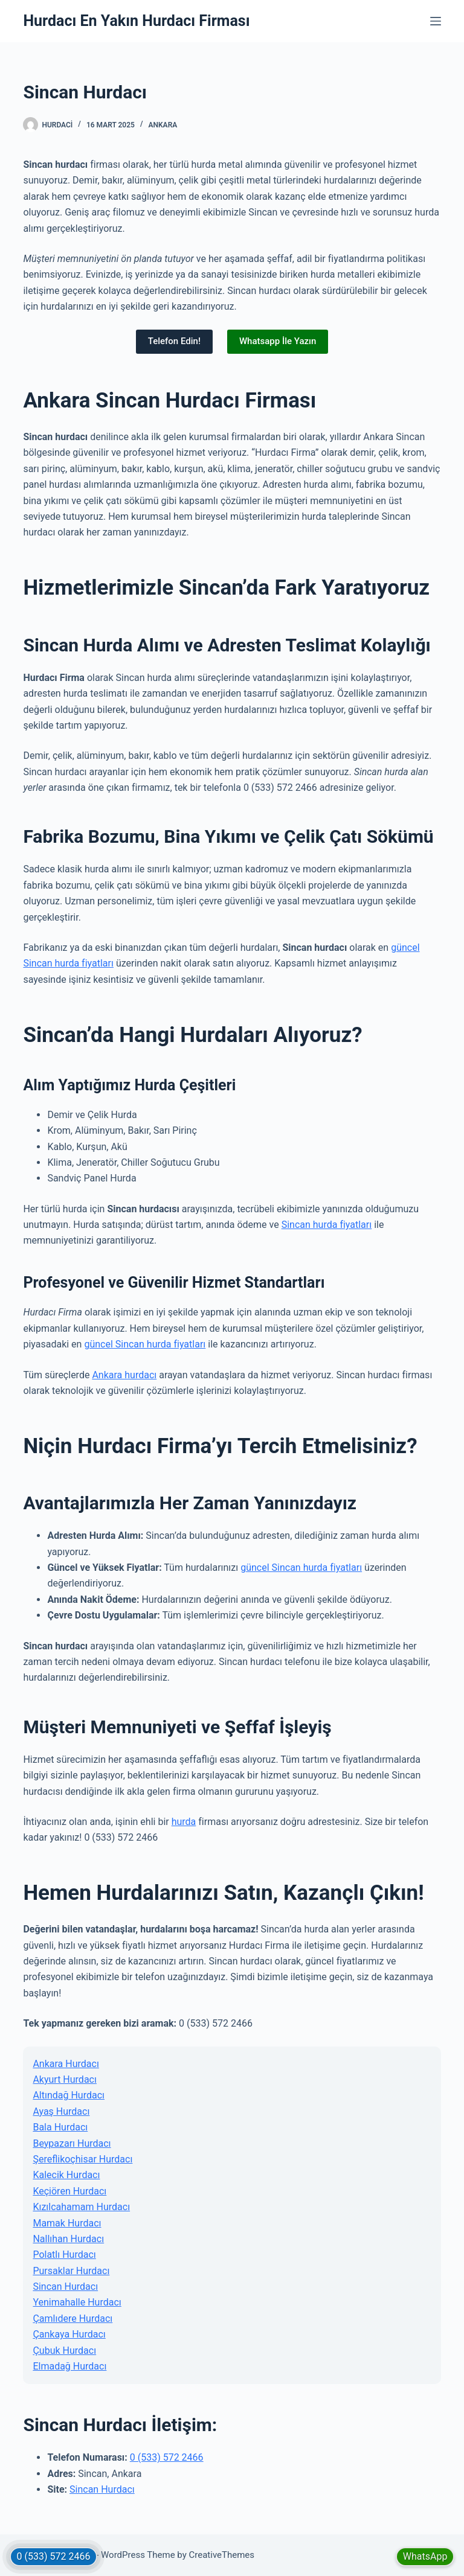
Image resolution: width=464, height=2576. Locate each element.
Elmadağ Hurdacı (69, 2366)
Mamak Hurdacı (67, 2223)
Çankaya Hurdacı (69, 2334)
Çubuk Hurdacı (64, 2350)
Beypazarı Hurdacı (72, 2143)
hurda (184, 1821)
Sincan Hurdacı (65, 2286)
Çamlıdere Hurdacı (72, 2318)
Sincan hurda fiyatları (327, 1224)
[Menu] (435, 21)
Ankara (163, 125)
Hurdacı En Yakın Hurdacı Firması (136, 21)
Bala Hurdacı (60, 2127)
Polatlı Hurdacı (64, 2254)
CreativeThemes (222, 2554)
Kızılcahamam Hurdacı (81, 2207)
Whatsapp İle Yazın (277, 341)
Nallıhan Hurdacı (68, 2239)
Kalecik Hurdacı (66, 2175)
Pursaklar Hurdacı (71, 2271)
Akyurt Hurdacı (65, 2079)
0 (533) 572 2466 (167, 2457)
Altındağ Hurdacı (69, 2095)
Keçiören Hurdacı (69, 2191)
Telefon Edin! (174, 341)
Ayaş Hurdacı (61, 2111)
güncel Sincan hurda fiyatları (144, 1344)
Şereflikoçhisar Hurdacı (82, 2159)
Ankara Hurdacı (65, 2063)
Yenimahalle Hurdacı (77, 2302)
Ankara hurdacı (124, 1375)
